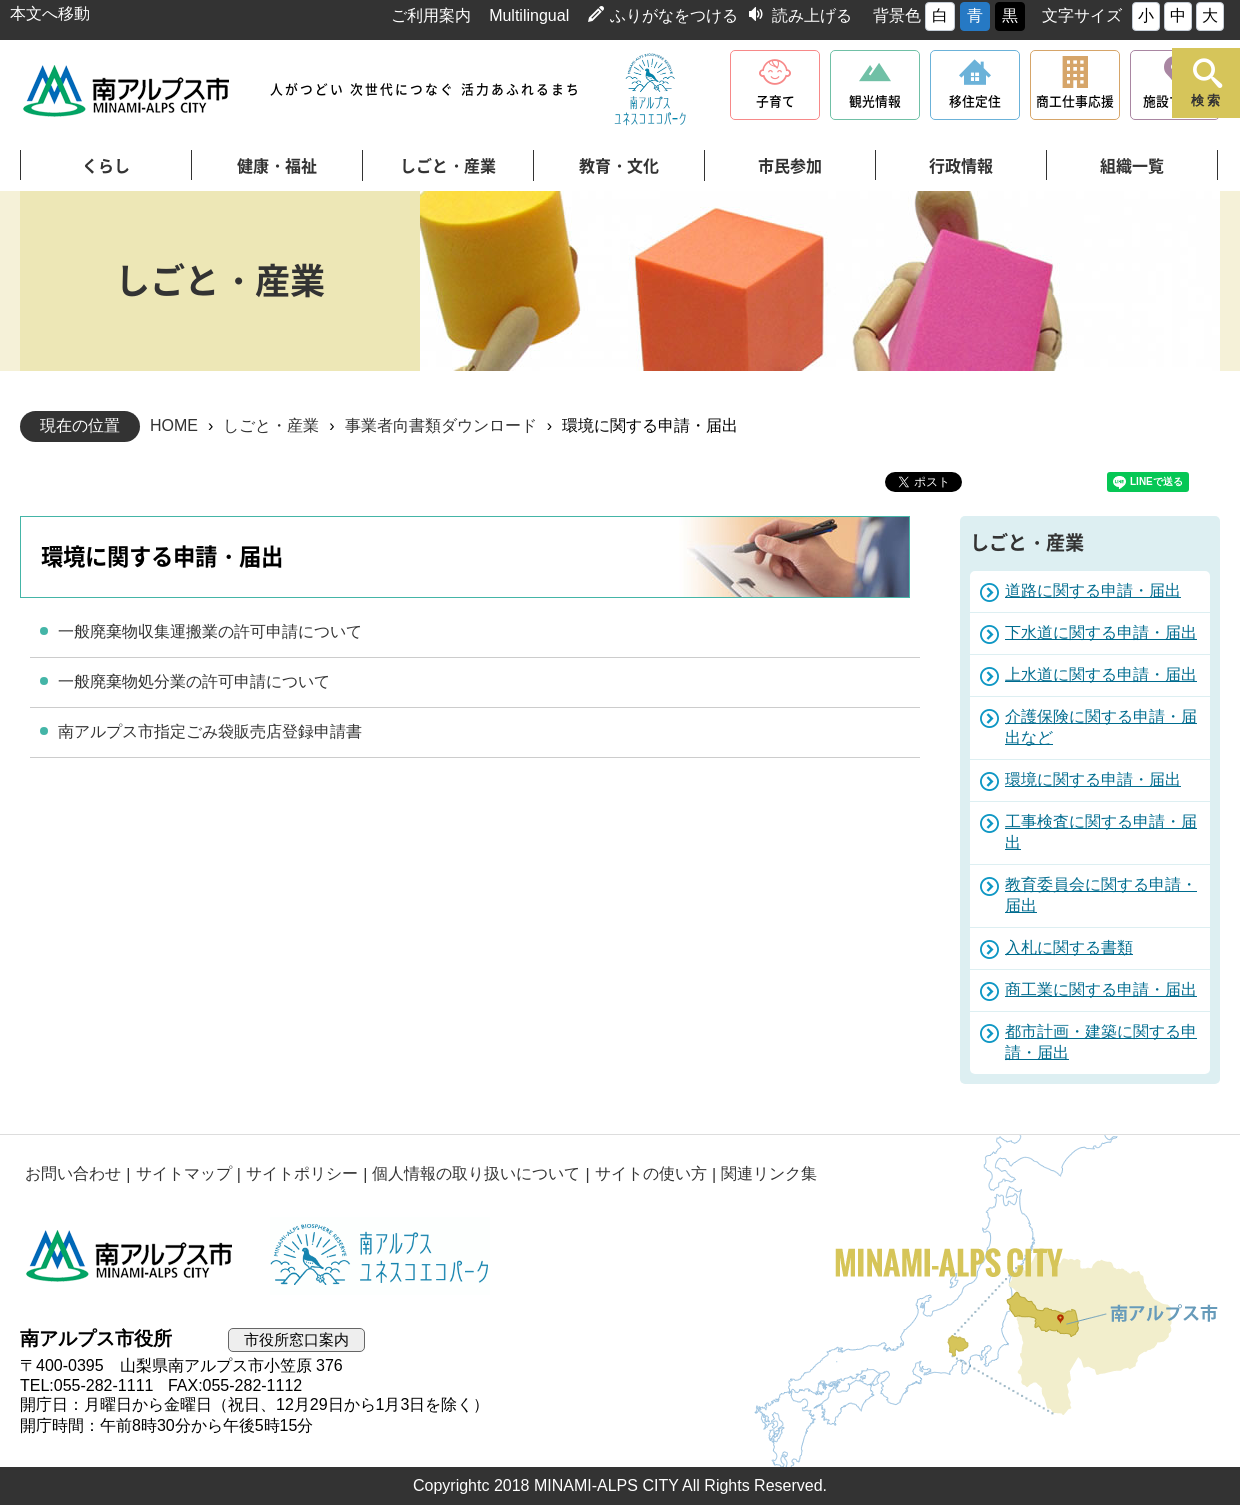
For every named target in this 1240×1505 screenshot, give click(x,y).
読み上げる (812, 15)
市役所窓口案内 (296, 1339)
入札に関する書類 (1069, 947)
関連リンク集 (768, 1174)
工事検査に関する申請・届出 (1101, 832)
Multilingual (529, 15)
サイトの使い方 (650, 1174)
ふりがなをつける (674, 15)
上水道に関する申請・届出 (1101, 674)
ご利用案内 (431, 15)
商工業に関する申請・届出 (1101, 989)
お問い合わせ (73, 1174)
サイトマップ (183, 1174)
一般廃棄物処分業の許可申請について (194, 681)
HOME (174, 425)
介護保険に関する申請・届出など (1101, 727)
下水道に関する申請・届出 (1101, 632)
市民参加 (790, 166)
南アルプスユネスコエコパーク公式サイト (650, 90)
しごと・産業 (448, 166)
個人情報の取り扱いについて (475, 1174)
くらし (106, 166)
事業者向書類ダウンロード (441, 425)
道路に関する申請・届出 (1093, 590)
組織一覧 (1132, 166)
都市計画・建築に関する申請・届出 (1101, 1042)
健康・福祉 (277, 166)
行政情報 (961, 166)
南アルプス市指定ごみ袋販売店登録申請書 (210, 731)
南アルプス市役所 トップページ (127, 90)
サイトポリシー (301, 1174)
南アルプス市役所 (130, 1256)
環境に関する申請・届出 (1093, 779)
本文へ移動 (50, 13)
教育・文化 (619, 166)
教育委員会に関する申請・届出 (1101, 895)
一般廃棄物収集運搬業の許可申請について (210, 631)
